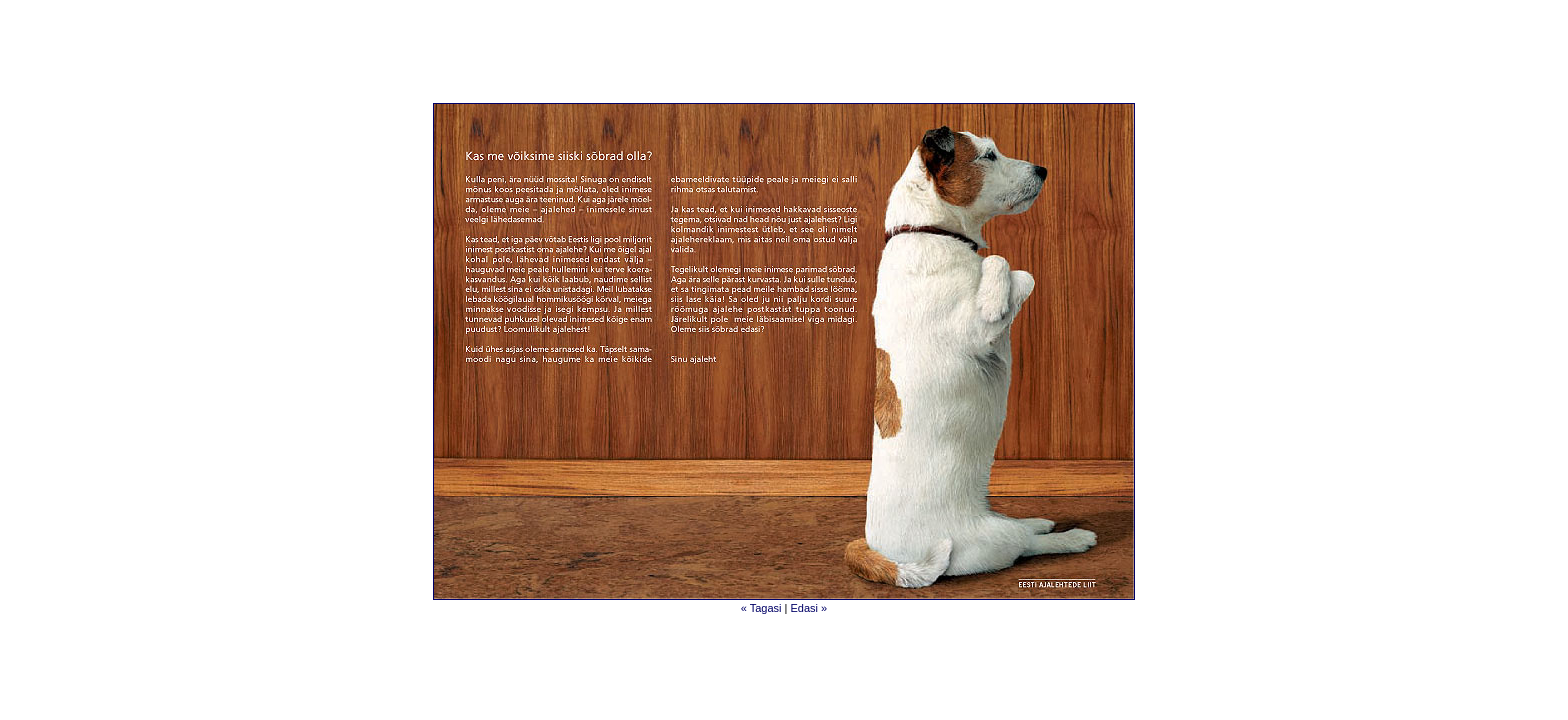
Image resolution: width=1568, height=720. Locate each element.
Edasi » (809, 608)
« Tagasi (763, 608)
